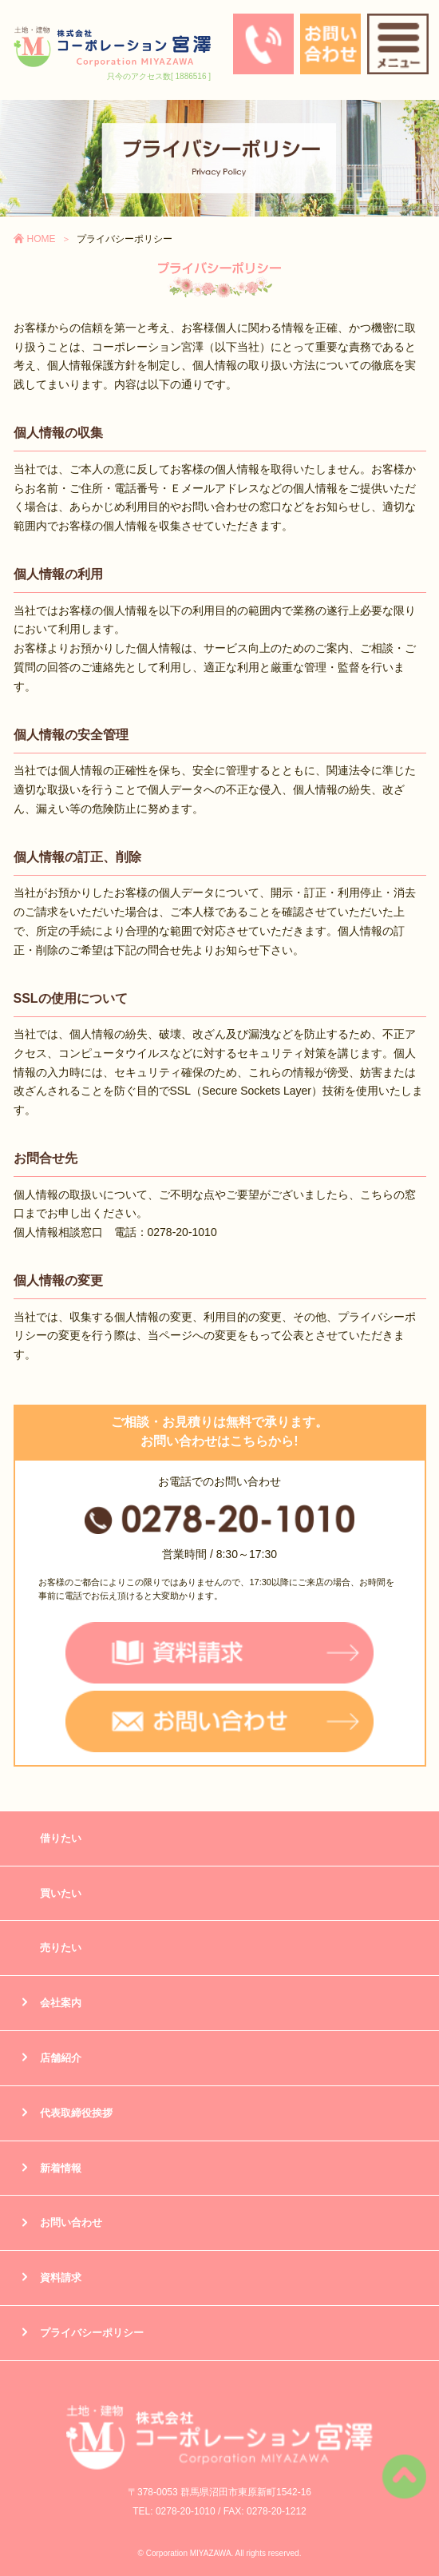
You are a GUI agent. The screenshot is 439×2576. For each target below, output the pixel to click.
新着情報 (60, 2168)
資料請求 (60, 2278)
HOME (41, 238)
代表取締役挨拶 (76, 2113)
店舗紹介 (60, 2058)
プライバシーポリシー (92, 2333)
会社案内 (60, 2003)
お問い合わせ (71, 2222)
